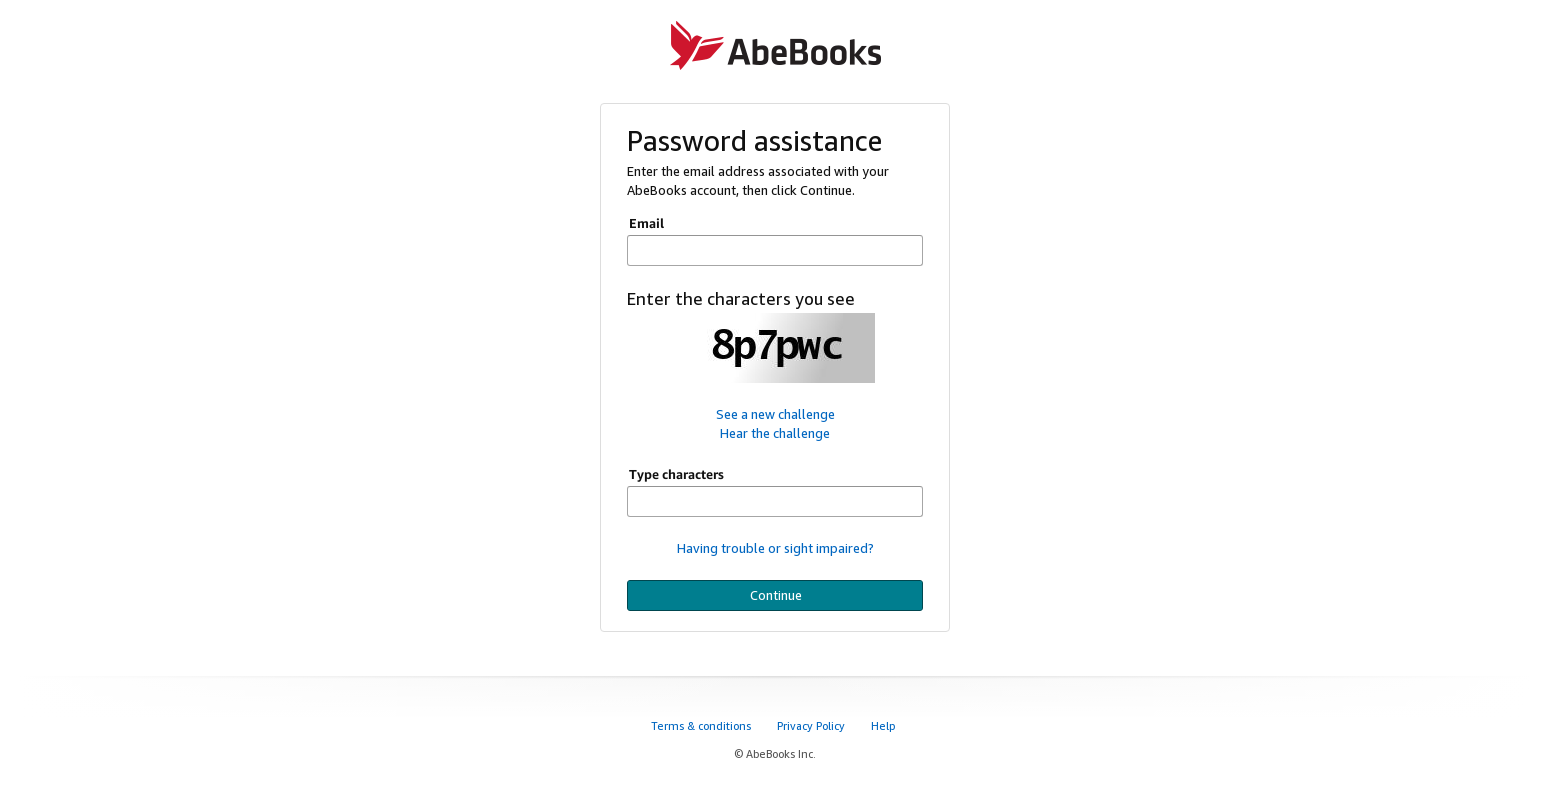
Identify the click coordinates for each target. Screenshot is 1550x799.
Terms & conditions (702, 725)
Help (884, 725)
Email (646, 223)
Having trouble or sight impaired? (775, 548)
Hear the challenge (775, 433)
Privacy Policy (812, 725)
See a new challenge (775, 414)
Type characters (676, 474)
